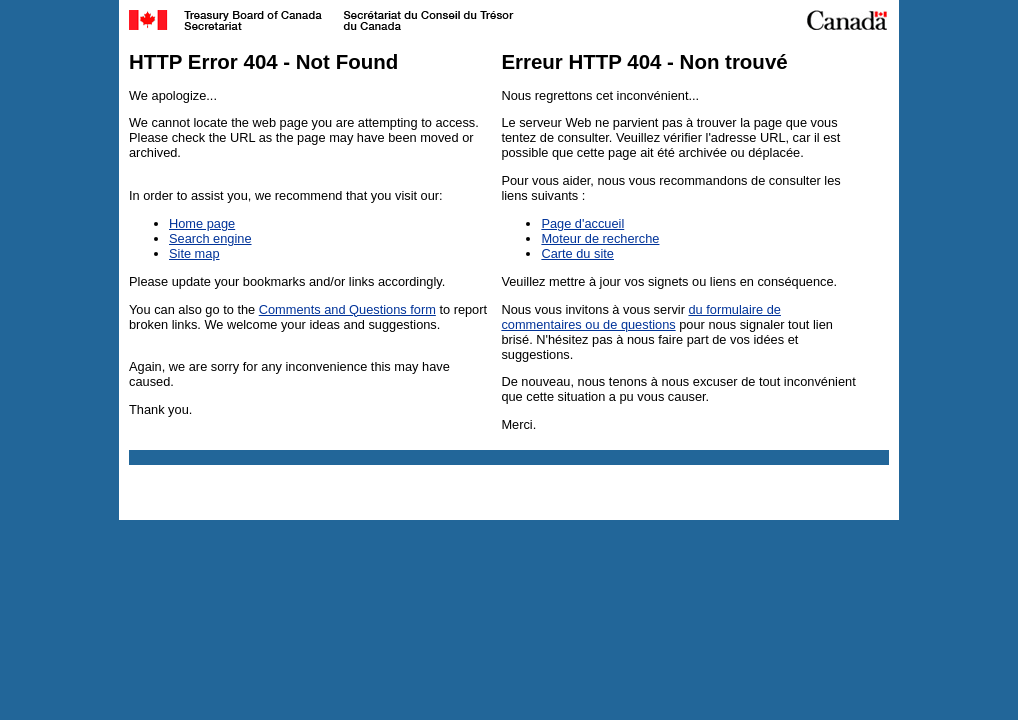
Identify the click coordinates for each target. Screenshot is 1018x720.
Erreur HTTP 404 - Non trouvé (644, 61)
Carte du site (577, 253)
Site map (194, 253)
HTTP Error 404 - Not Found (263, 61)
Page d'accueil (582, 223)
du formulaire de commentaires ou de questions (641, 317)
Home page (202, 223)
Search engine (210, 238)
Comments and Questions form (347, 309)
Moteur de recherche (600, 238)
